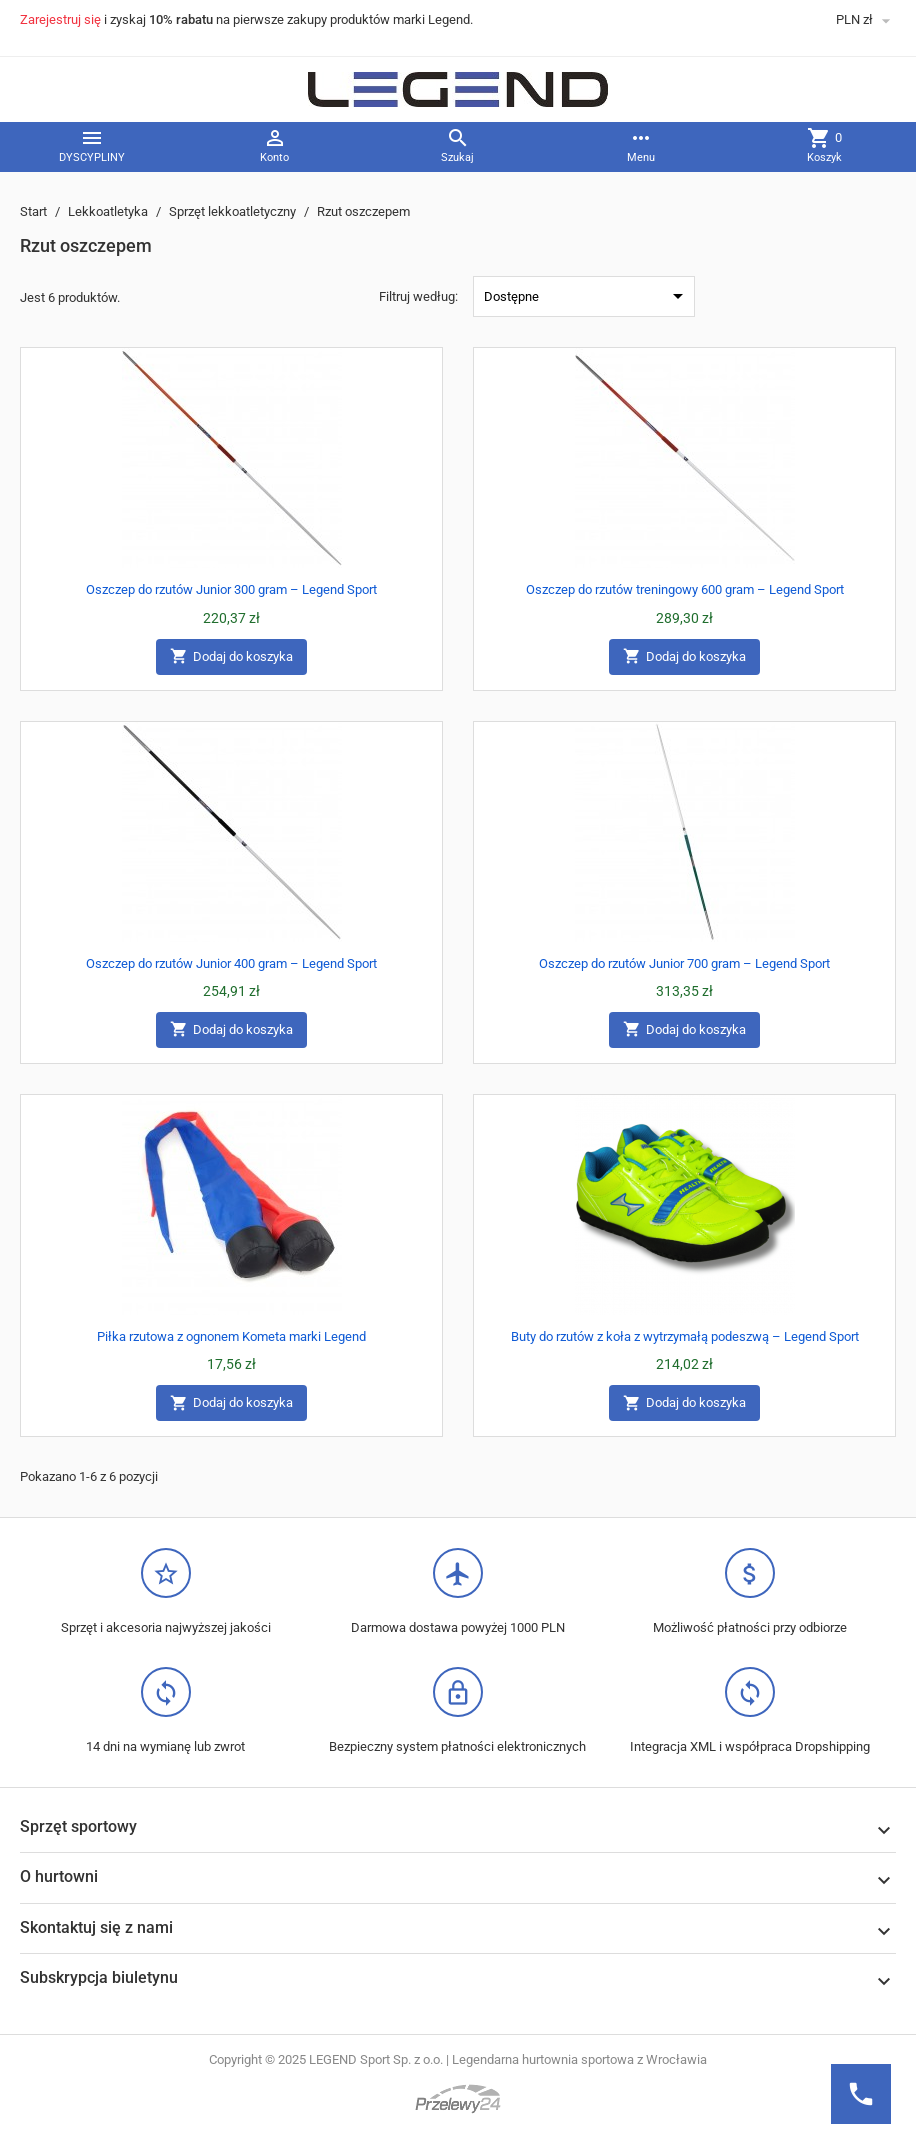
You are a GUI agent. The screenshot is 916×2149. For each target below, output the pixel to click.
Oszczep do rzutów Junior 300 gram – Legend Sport (231, 589)
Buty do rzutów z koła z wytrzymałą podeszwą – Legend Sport (685, 1336)
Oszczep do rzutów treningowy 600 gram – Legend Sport (685, 589)
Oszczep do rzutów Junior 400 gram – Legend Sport (231, 963)
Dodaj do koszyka (231, 656)
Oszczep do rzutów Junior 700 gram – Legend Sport (684, 963)
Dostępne (587, 296)
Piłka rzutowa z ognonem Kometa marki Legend (231, 1336)
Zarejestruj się (60, 19)
